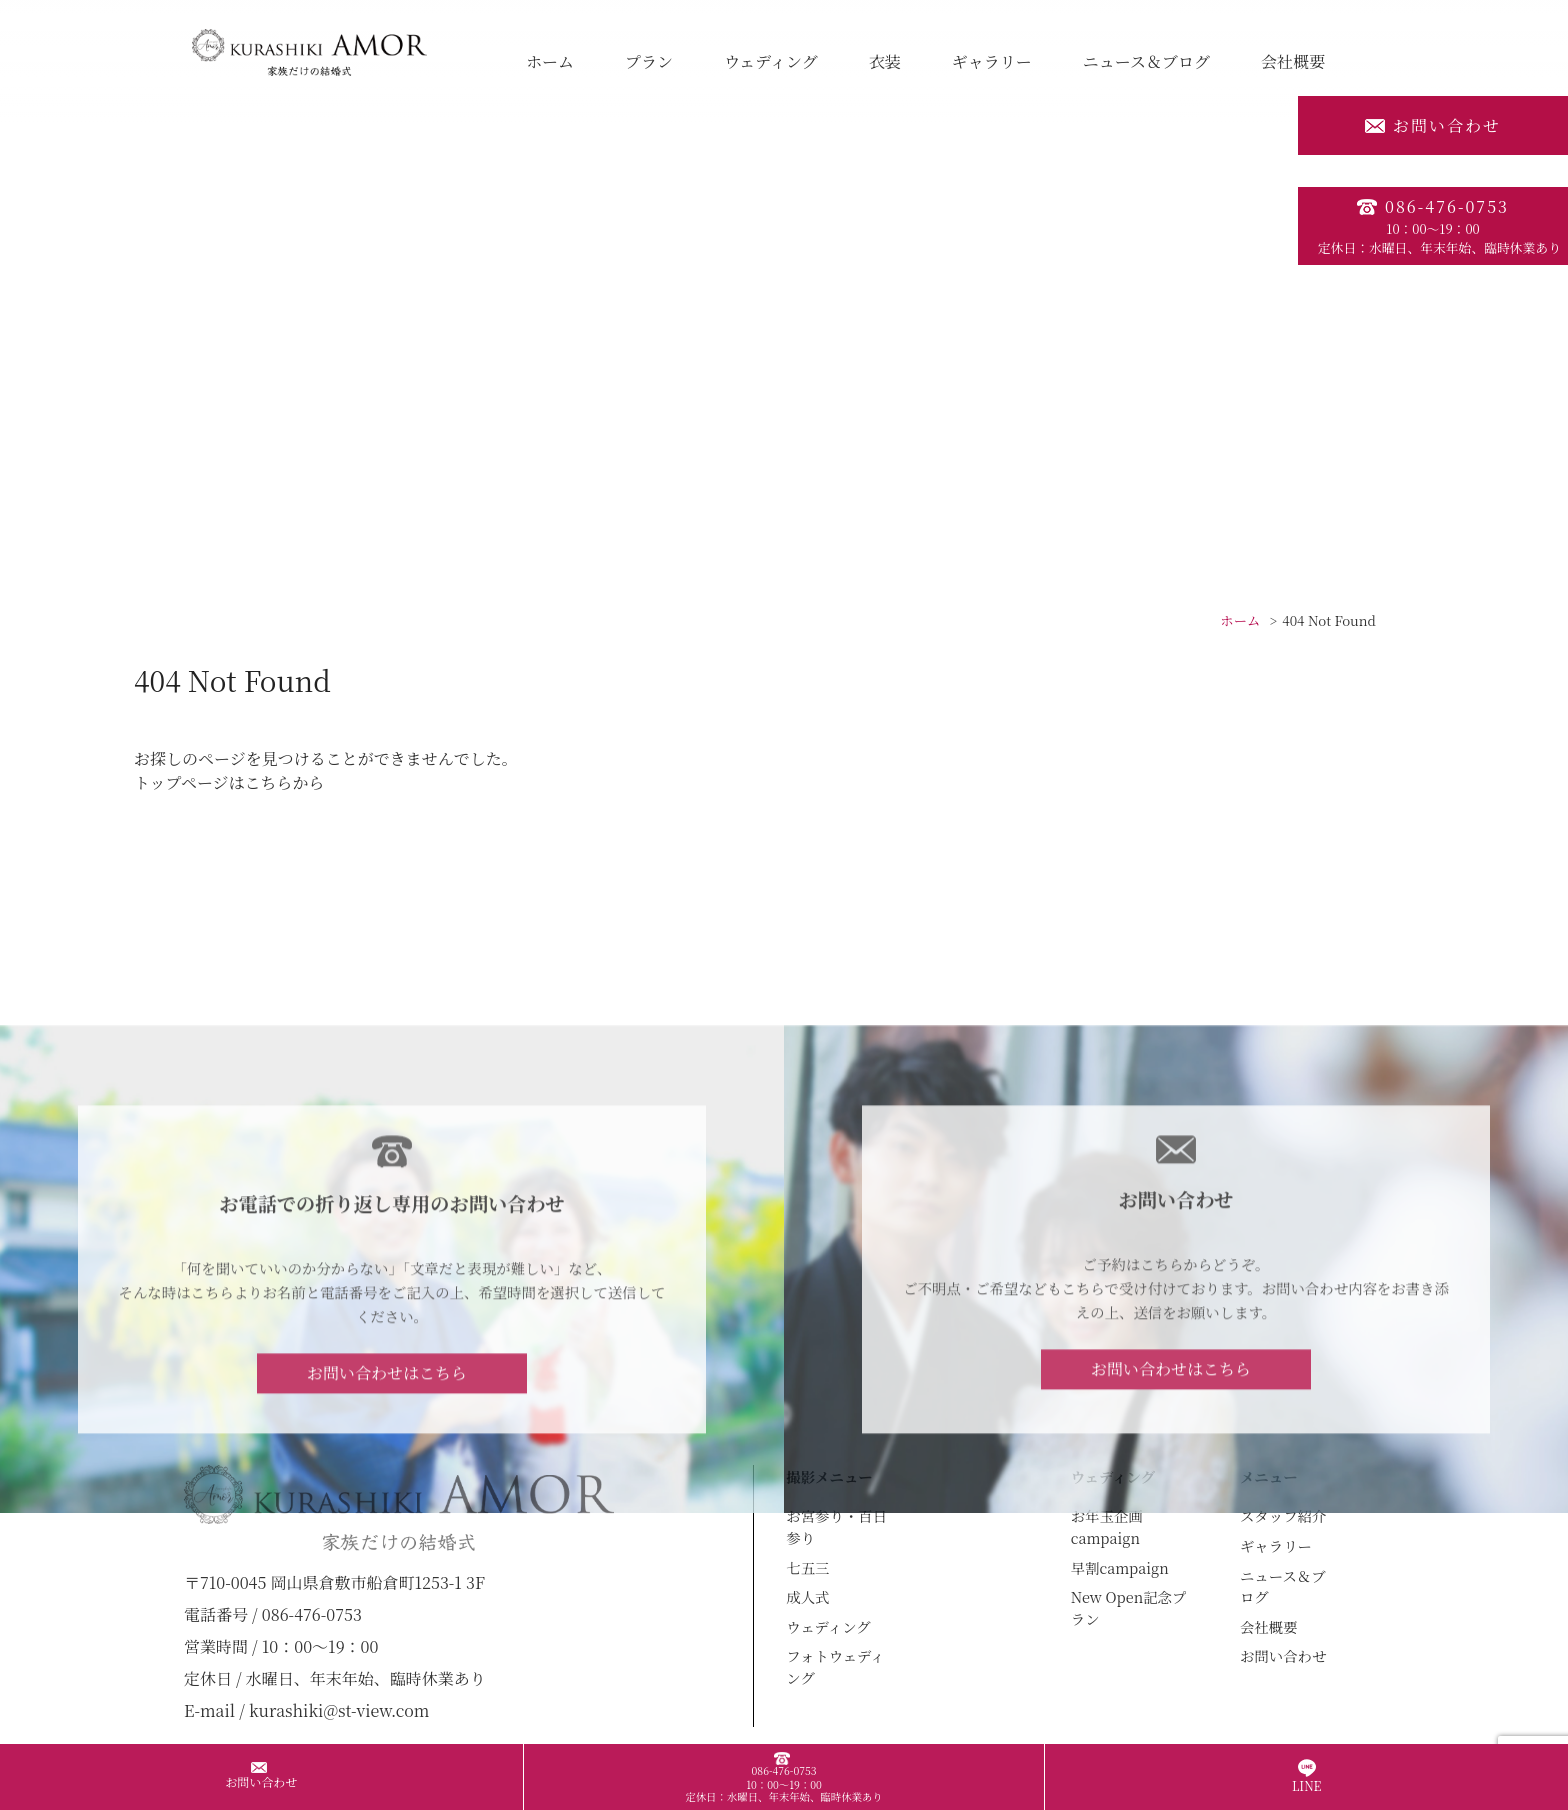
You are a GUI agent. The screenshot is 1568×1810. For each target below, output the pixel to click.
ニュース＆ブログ (1146, 61)
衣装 (885, 61)
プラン (649, 61)
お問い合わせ (1433, 125)
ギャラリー (992, 61)
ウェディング (771, 61)
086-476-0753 (1433, 226)
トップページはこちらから (229, 782)
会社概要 (1293, 61)
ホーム (550, 61)
